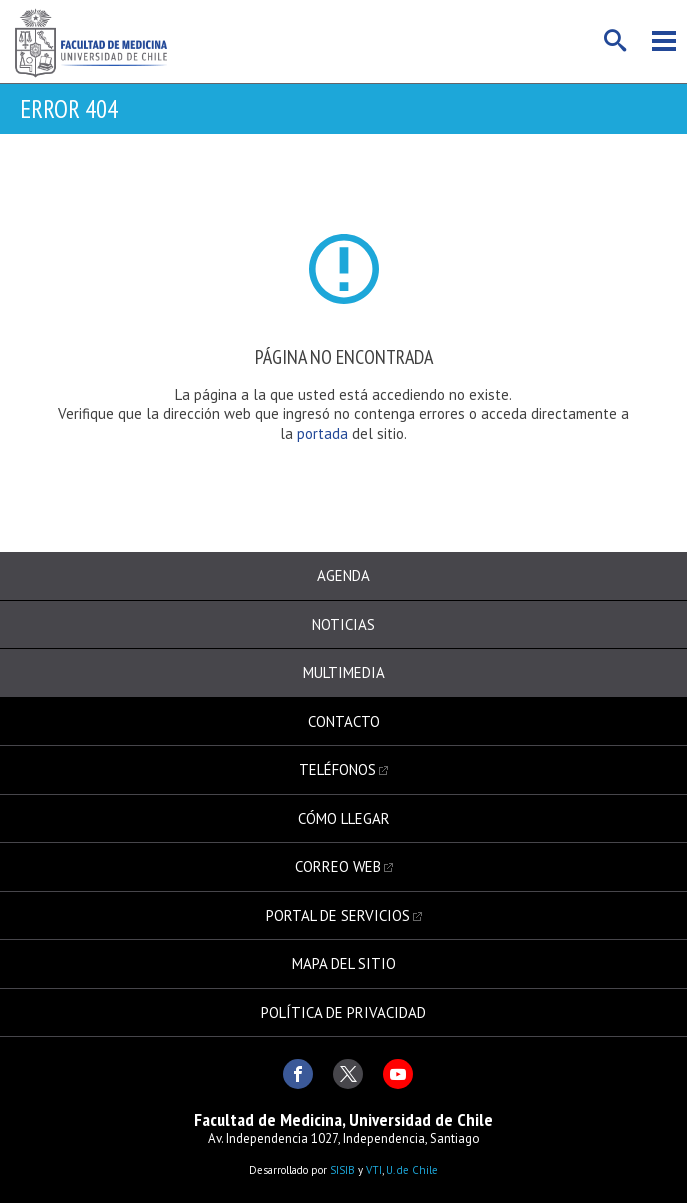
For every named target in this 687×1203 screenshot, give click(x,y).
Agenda (343, 575)
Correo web (338, 866)
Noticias (343, 624)
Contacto (344, 721)
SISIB (342, 1170)
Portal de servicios (338, 915)
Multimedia (344, 672)
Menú (664, 41)
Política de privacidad (343, 1012)
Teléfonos (337, 769)
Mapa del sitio (344, 963)
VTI (374, 1170)
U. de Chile (412, 1170)
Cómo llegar (344, 818)
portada (324, 433)
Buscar (616, 41)
